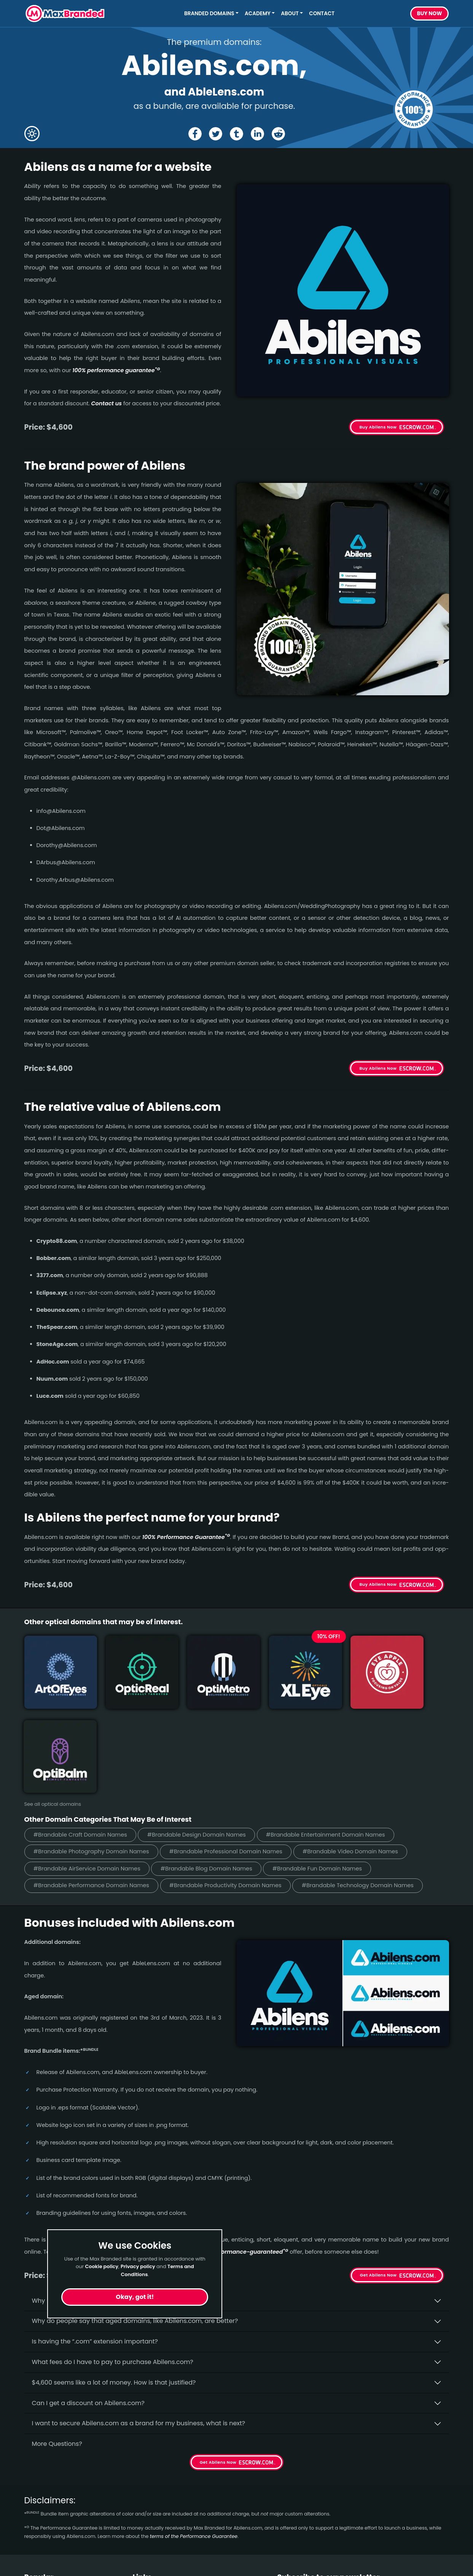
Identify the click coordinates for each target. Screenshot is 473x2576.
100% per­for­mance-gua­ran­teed (241, 2158)
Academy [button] (258, 13)
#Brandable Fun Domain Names (325, 1775)
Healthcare (41, 2511)
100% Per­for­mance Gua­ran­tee (186, 1537)
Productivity (42, 2552)
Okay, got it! (135, 2296)
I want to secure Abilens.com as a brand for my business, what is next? (138, 2330)
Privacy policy (138, 2266)
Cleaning (38, 2539)
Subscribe (428, 2528)
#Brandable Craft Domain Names (82, 1740)
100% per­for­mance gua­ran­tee (116, 370)
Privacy (144, 2552)
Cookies (145, 2566)
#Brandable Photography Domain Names (93, 1758)
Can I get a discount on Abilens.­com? (88, 2309)
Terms (142, 2539)
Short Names (44, 2497)
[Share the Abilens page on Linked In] (257, 133)
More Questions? (57, 2350)
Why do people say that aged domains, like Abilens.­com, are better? (135, 2227)
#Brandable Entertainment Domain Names (333, 1740)
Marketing (39, 2566)
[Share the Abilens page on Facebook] (194, 133)
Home (142, 2497)
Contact (321, 13)
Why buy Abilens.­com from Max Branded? (95, 2207)
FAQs (140, 2525)
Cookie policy (101, 2266)
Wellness (37, 2525)
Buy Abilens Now (378, 427)
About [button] (289, 13)
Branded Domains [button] (209, 13)
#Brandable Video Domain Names (358, 1758)
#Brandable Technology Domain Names (366, 1792)
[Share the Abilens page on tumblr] (236, 133)
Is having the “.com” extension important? (95, 2248)
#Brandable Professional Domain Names (230, 1758)
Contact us (106, 403)
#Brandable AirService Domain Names (88, 1775)
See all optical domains (52, 1710)
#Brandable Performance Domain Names (93, 1792)
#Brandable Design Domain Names (201, 1740)
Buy (429, 13)
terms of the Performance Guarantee (193, 2443)
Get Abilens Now (378, 2182)
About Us (146, 2511)
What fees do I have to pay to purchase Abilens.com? (112, 2268)
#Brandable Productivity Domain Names (230, 1792)
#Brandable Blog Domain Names (211, 1775)
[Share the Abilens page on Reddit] (278, 133)
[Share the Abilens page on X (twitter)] (215, 133)
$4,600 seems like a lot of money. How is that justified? (114, 2288)
